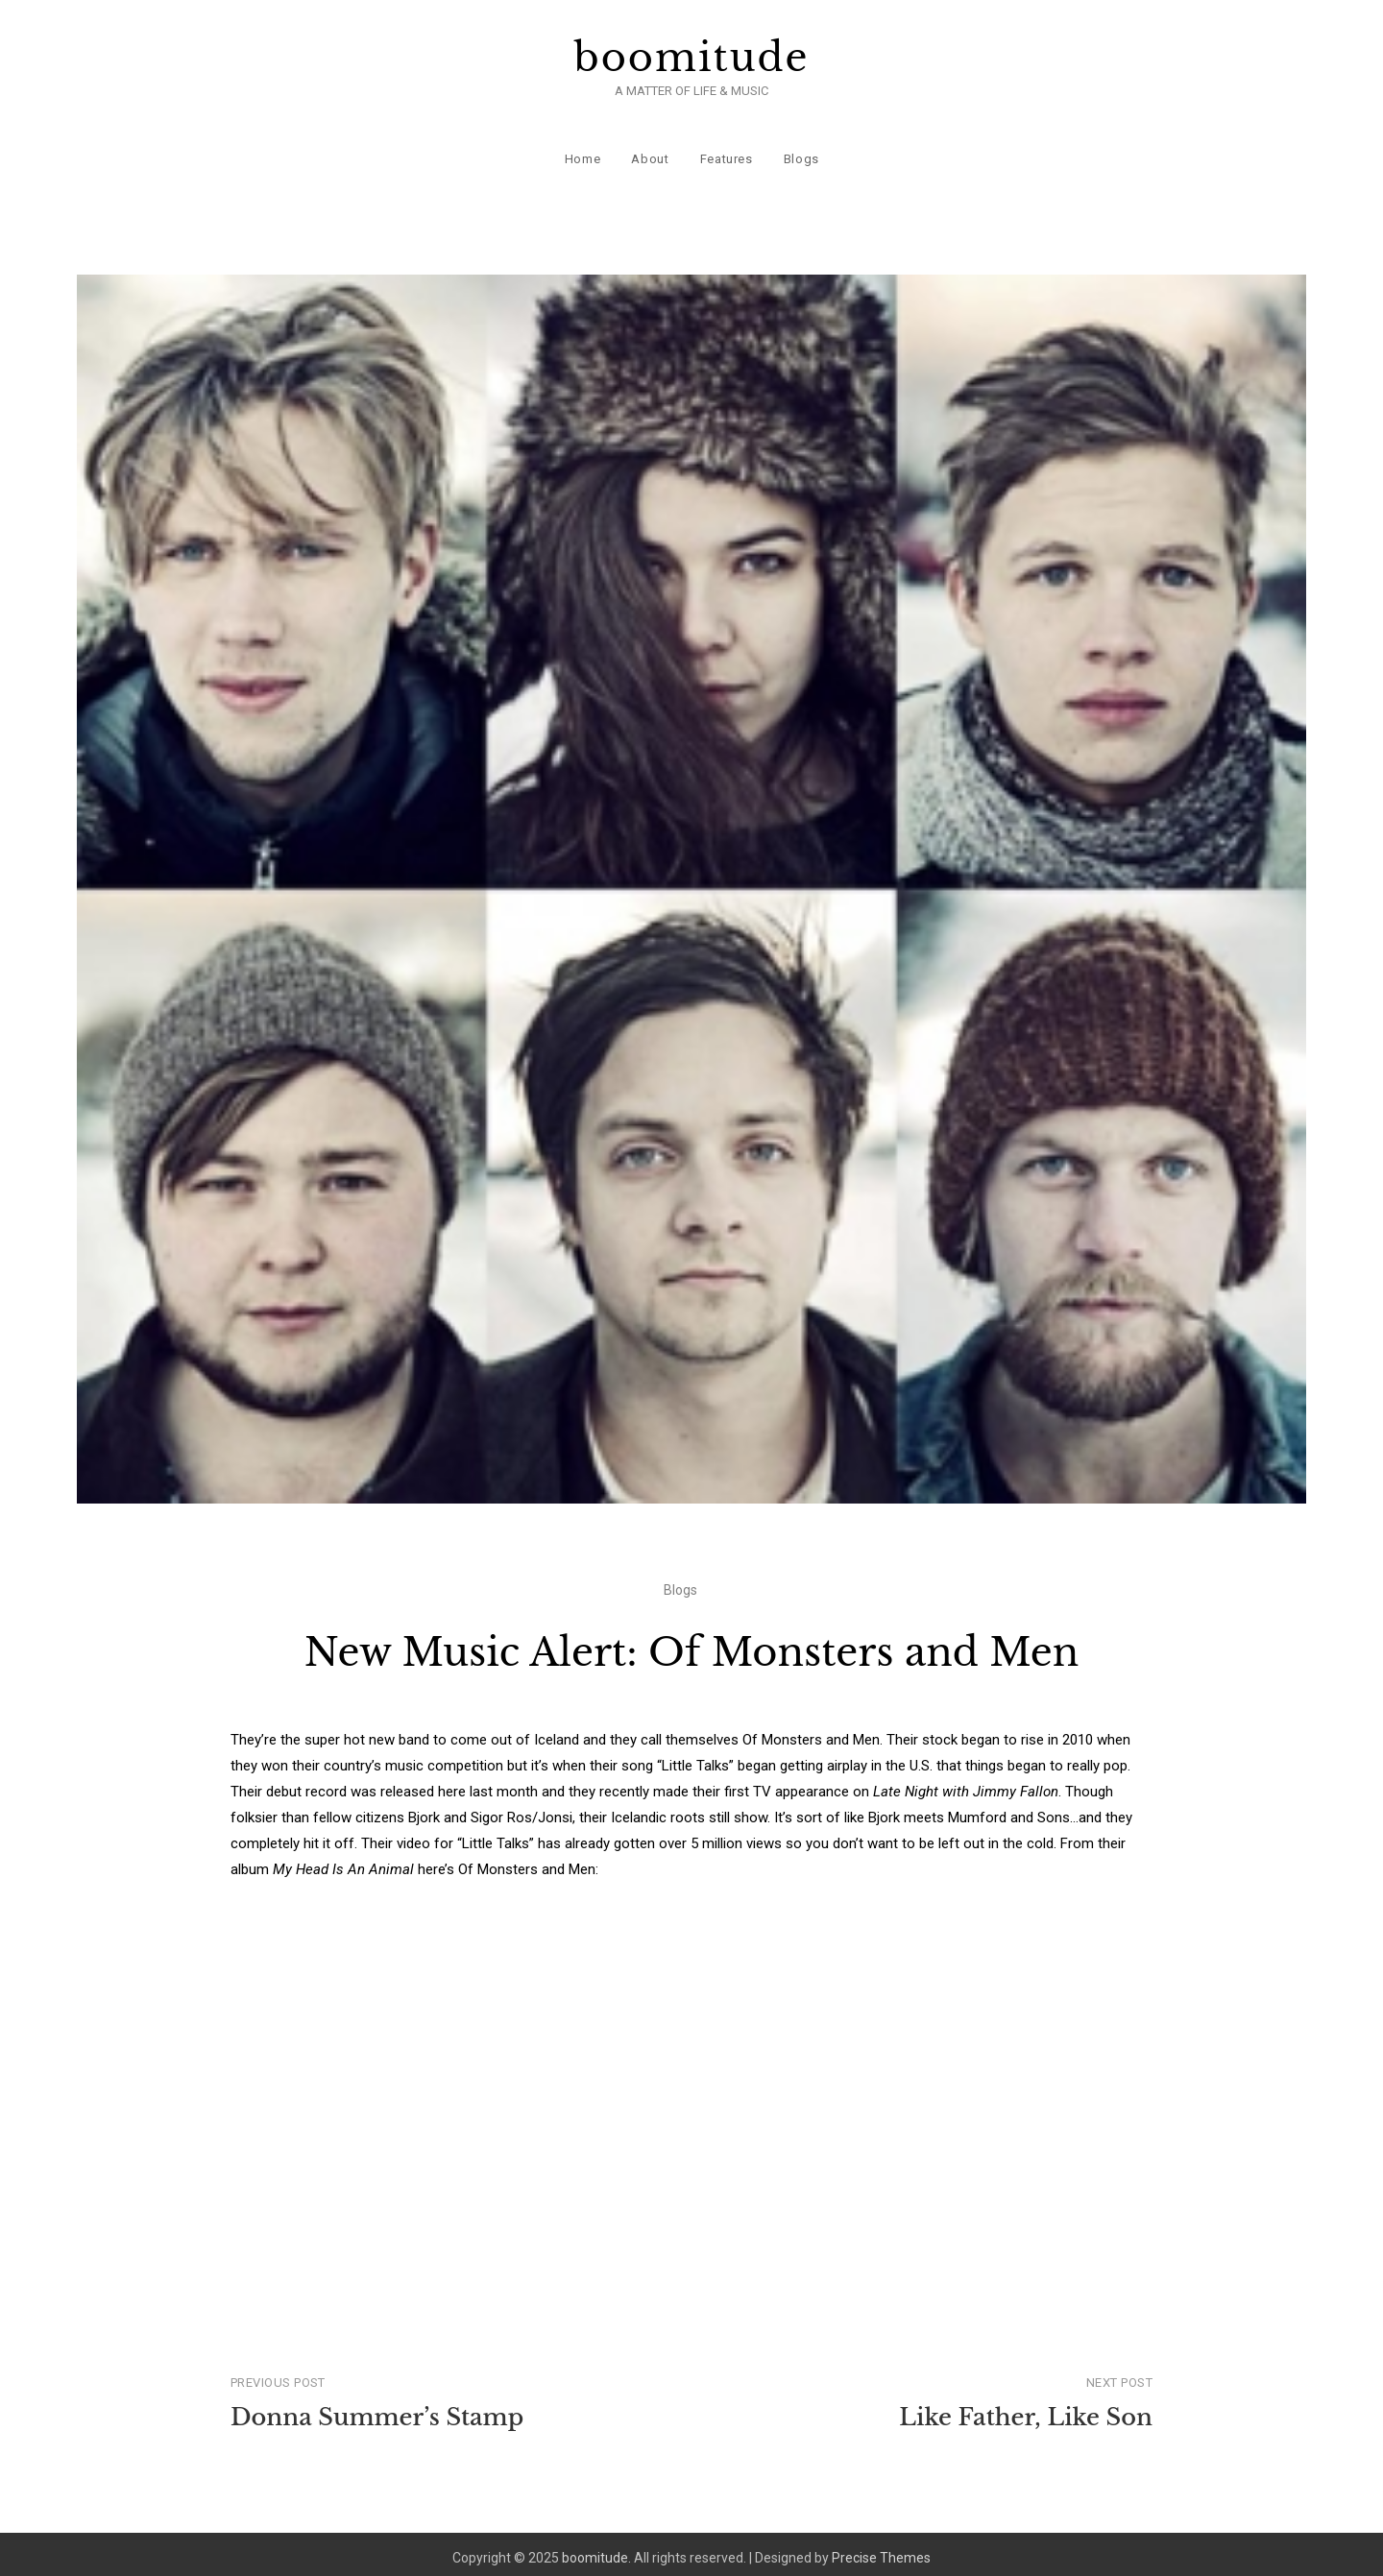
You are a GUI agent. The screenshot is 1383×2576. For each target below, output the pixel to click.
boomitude (692, 57)
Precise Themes (881, 2550)
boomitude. (596, 2550)
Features (725, 153)
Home (582, 153)
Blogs (800, 153)
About (649, 153)
